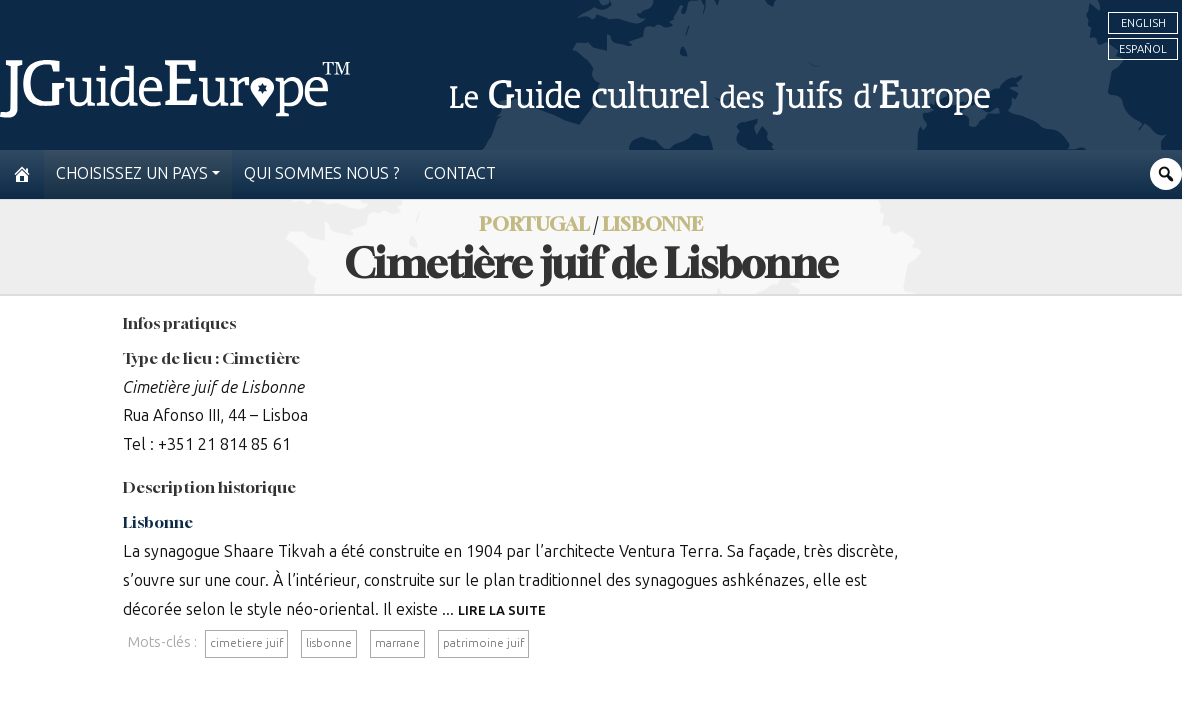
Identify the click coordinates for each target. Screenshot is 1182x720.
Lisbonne (158, 522)
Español (1143, 49)
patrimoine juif (483, 643)
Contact (460, 173)
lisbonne (329, 643)
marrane (397, 643)
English (1143, 23)
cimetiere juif (246, 643)
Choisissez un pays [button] (132, 173)
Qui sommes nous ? (322, 173)
